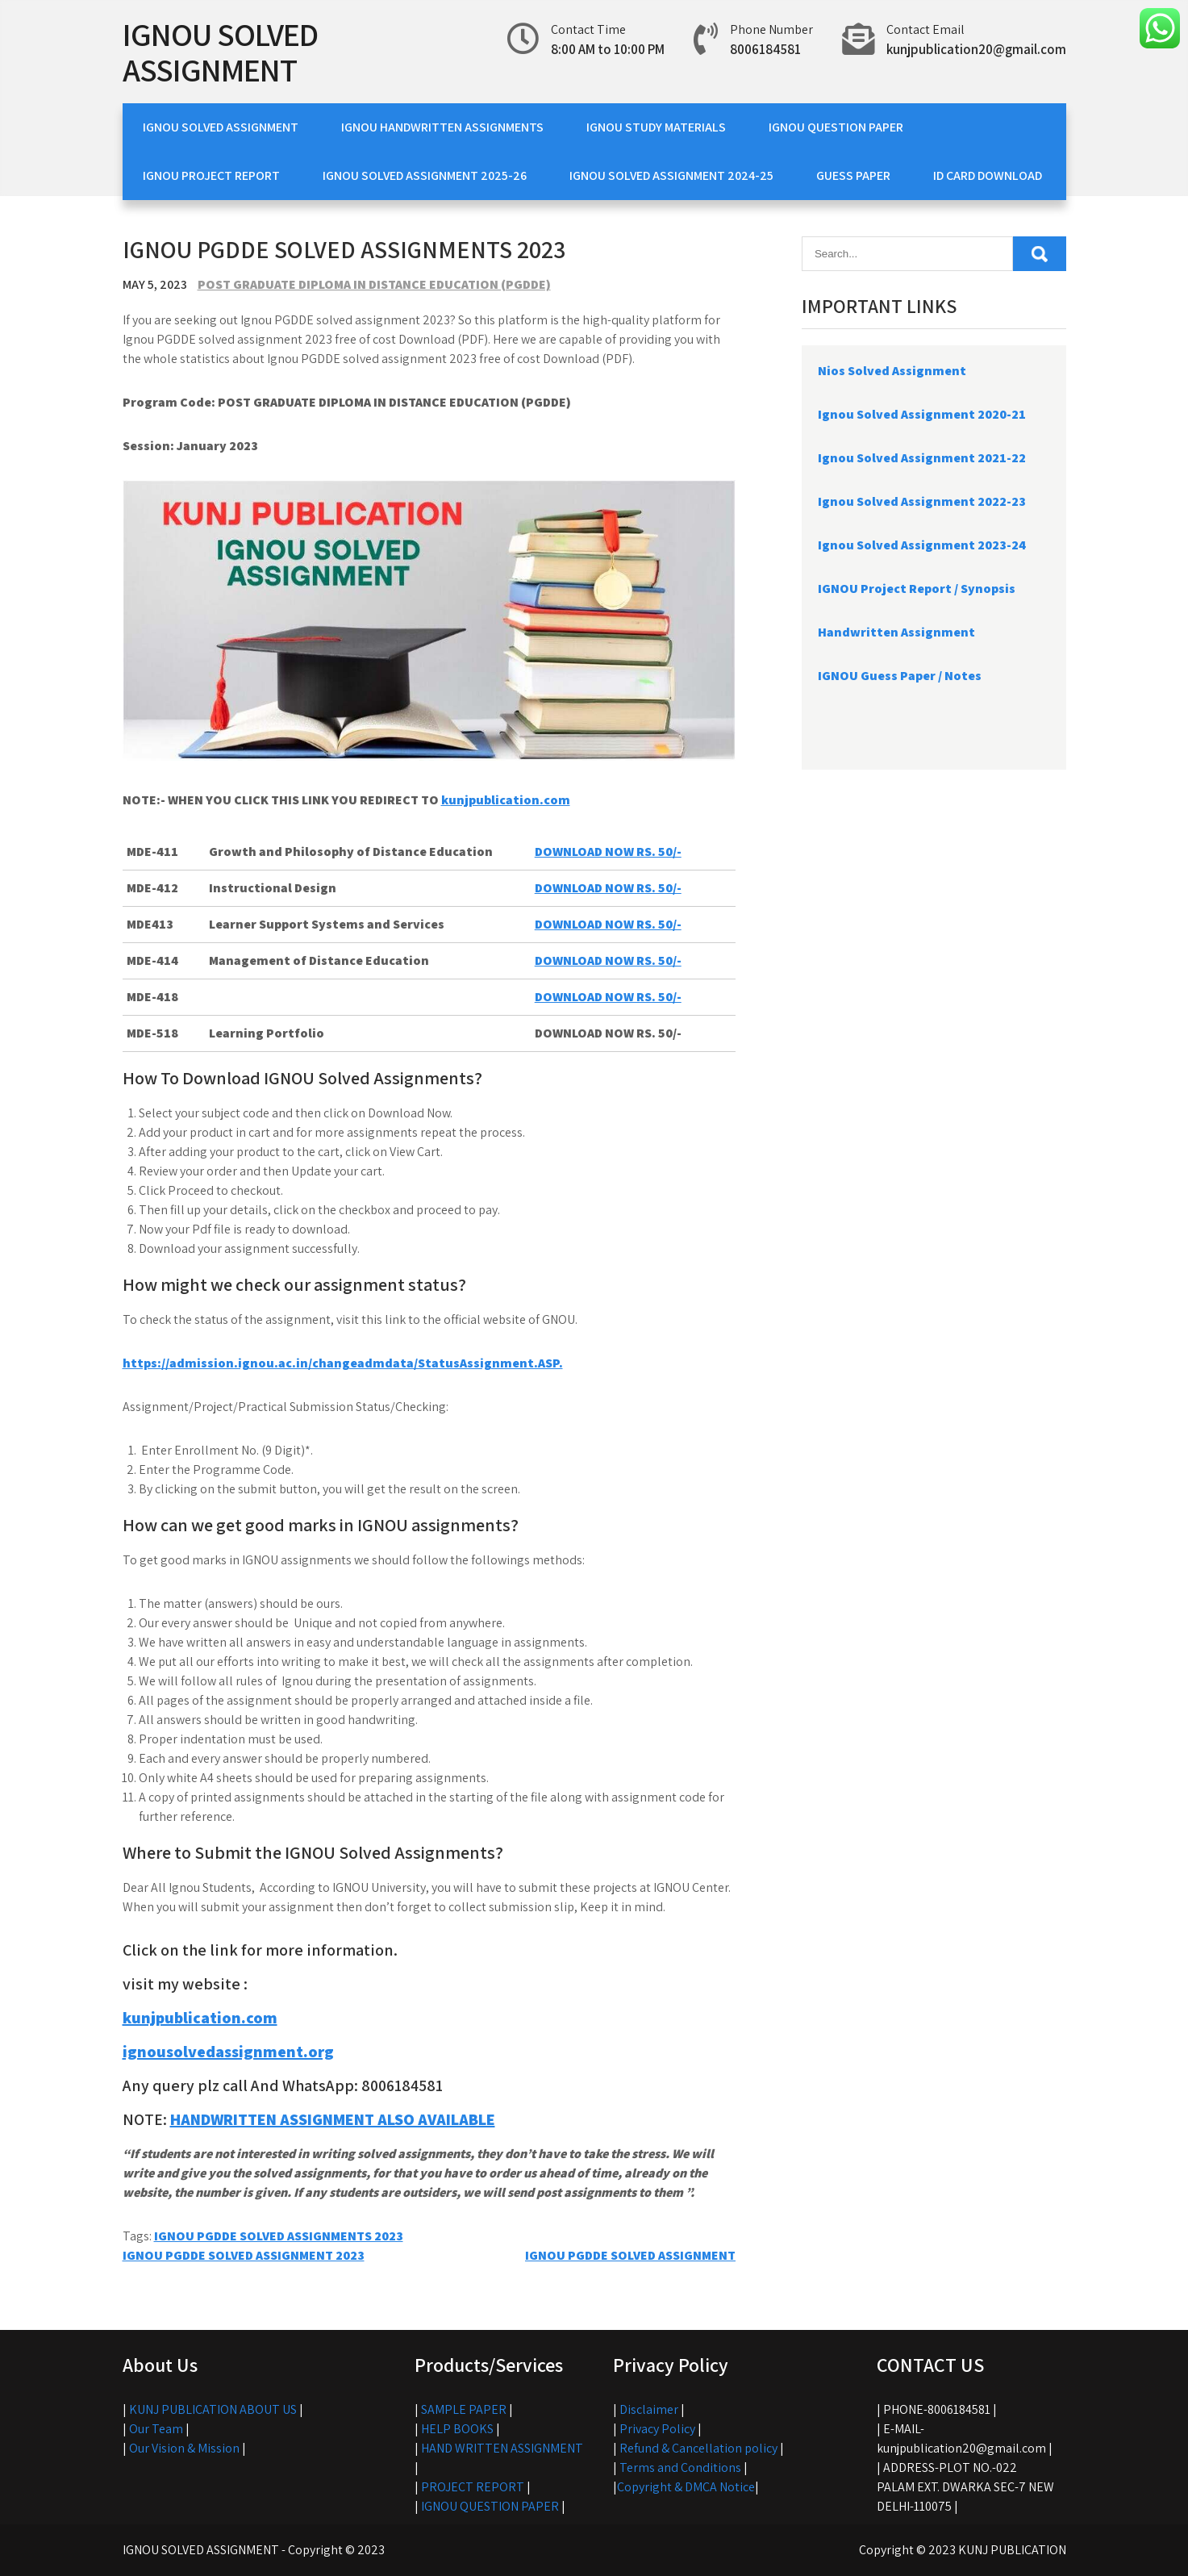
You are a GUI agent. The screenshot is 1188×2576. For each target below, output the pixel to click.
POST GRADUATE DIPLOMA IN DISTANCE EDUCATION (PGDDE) (374, 284)
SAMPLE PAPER (463, 2409)
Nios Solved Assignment (892, 370)
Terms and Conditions (680, 2467)
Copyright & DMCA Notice (686, 2486)
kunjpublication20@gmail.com (976, 49)
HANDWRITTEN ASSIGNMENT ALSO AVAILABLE (332, 2119)
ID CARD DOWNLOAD (987, 175)
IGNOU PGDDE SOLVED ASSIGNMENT (630, 2255)
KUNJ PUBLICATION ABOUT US (213, 2409)
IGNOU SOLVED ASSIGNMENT (220, 51)
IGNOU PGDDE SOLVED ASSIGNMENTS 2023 (278, 2235)
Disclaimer (648, 2409)
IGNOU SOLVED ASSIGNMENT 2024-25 (671, 175)
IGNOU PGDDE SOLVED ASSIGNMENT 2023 (244, 2255)
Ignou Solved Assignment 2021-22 (922, 457)
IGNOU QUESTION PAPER (836, 127)
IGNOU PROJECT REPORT (211, 175)
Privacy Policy (657, 2428)
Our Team (156, 2428)
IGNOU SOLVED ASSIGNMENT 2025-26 (425, 175)
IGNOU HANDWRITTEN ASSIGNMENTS (442, 127)
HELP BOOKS (457, 2428)
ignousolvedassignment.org (228, 2051)
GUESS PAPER (853, 175)
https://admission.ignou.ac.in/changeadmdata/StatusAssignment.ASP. (343, 1363)
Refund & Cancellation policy (698, 2448)
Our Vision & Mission (184, 2448)
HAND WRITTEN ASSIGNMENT (502, 2448)
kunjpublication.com (505, 799)
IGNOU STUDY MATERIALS (656, 127)
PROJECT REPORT (472, 2486)
